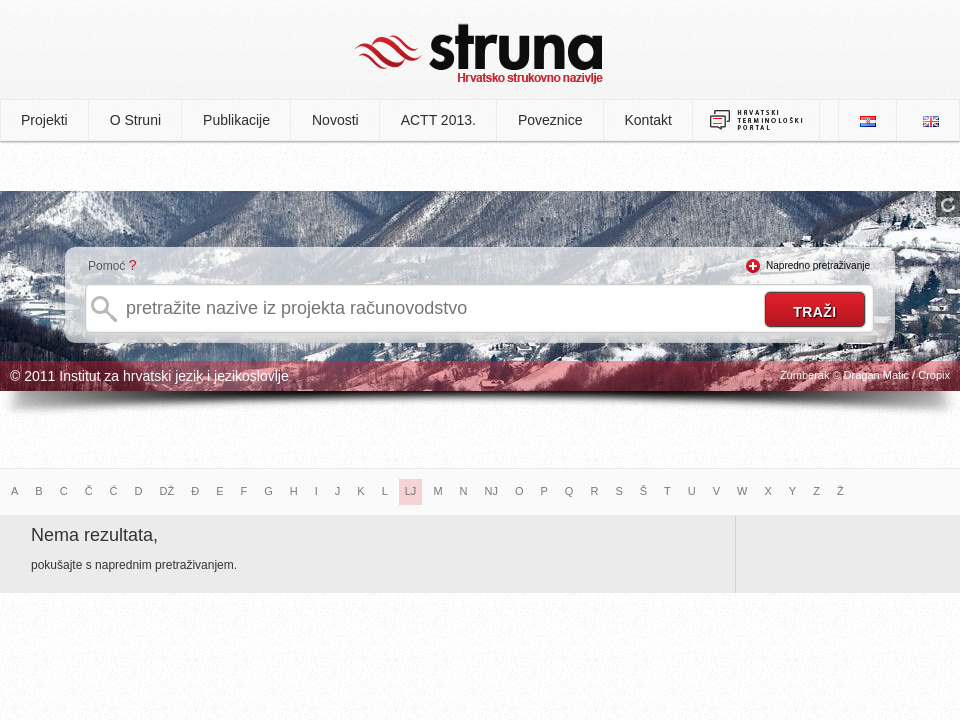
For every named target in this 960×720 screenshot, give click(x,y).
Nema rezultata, (94, 535)
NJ (491, 491)
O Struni (135, 120)
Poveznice (550, 120)
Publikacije (236, 120)
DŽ (167, 491)
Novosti (335, 120)
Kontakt (648, 120)
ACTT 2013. (438, 120)
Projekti (44, 120)
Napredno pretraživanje (818, 265)
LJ (411, 491)
